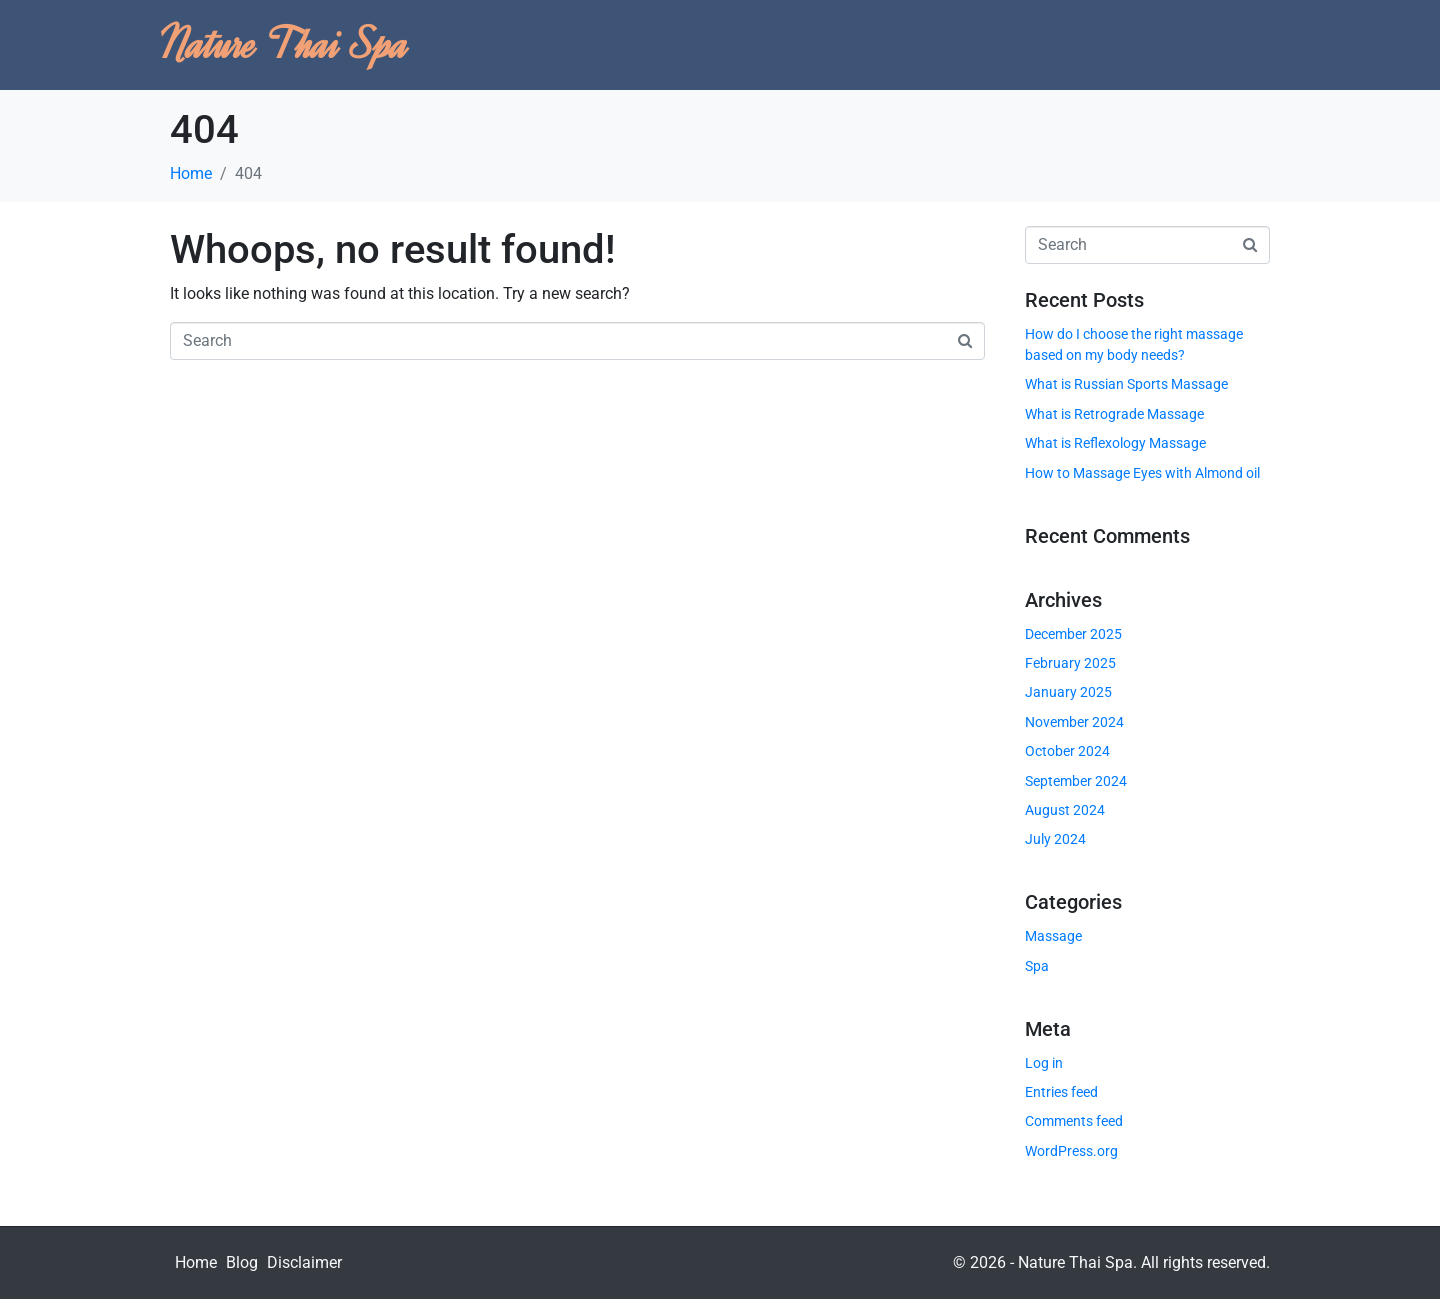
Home (196, 1262)
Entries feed (1061, 1092)
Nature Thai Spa (284, 44)
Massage (1053, 936)
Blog (242, 1262)
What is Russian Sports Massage (1126, 384)
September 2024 (1076, 781)
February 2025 (1070, 663)
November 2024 (1074, 722)
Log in (1044, 1063)
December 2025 (1073, 634)
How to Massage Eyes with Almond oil (1142, 473)
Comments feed (1074, 1121)
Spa (1037, 966)
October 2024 (1067, 751)
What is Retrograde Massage (1114, 414)
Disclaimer (304, 1262)
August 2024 (1065, 810)
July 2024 (1055, 839)
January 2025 (1068, 692)
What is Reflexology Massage (1115, 443)
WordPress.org (1071, 1151)
